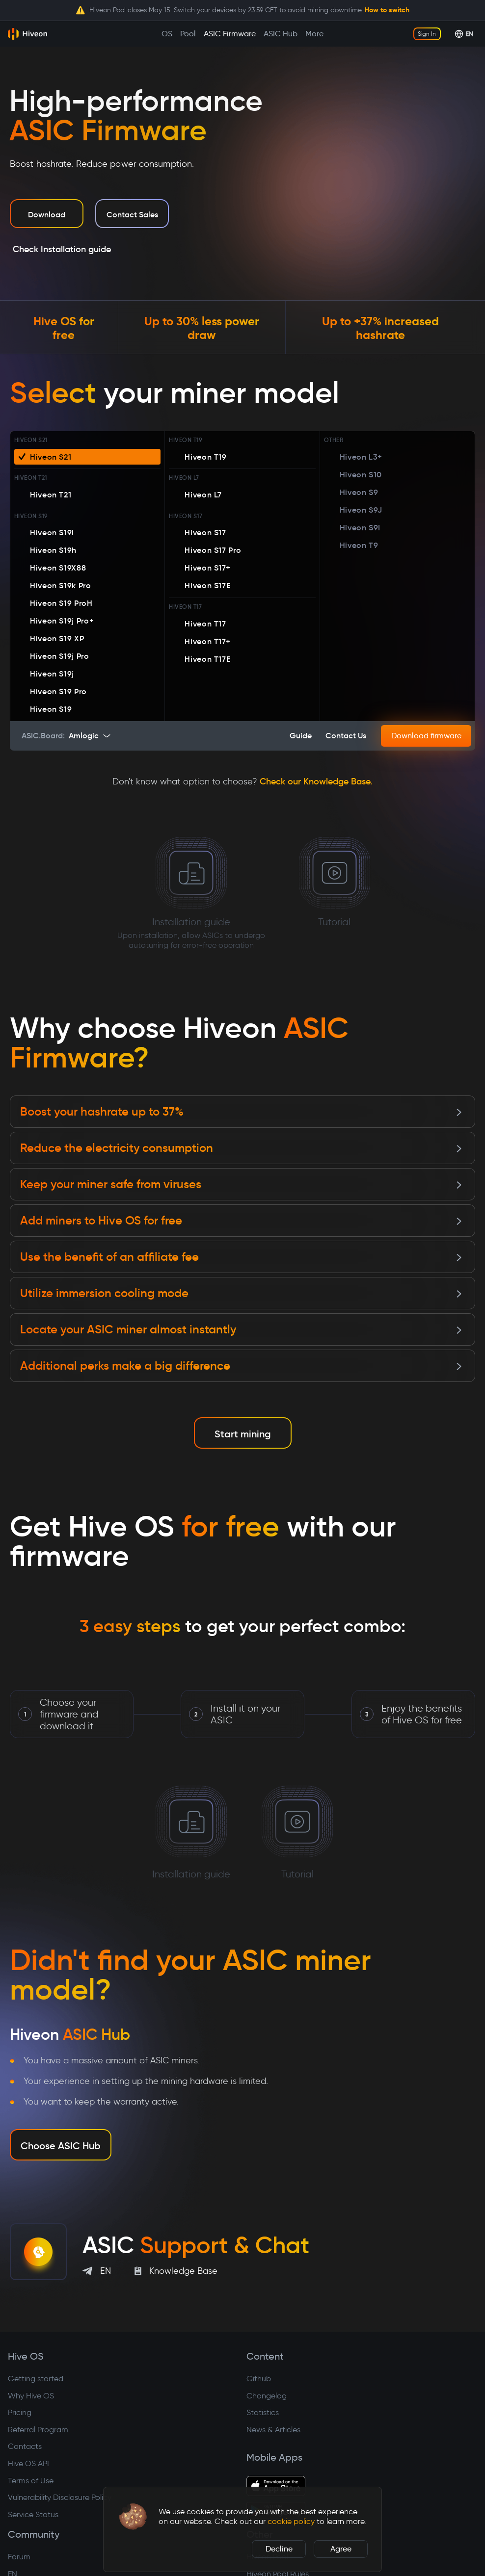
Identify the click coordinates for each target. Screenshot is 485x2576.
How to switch (387, 9)
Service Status (33, 2514)
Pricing (19, 2412)
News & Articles (273, 2429)
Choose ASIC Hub (61, 2146)
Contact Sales (132, 214)
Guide (301, 735)
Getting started (35, 2378)
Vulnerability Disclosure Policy (59, 2497)
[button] (133, 2516)
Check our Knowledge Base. (316, 781)
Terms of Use (31, 2480)
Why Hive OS (31, 2395)
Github (258, 2378)
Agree (340, 2548)
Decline (279, 2548)
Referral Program (38, 2429)
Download (46, 214)
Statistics (262, 2412)
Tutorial (334, 878)
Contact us (345, 735)
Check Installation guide (62, 249)
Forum (19, 2556)
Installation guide (191, 889)
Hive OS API (28, 2463)
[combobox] (91, 736)
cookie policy (291, 2521)
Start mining (243, 1434)
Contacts (25, 2446)
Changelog (266, 2395)
